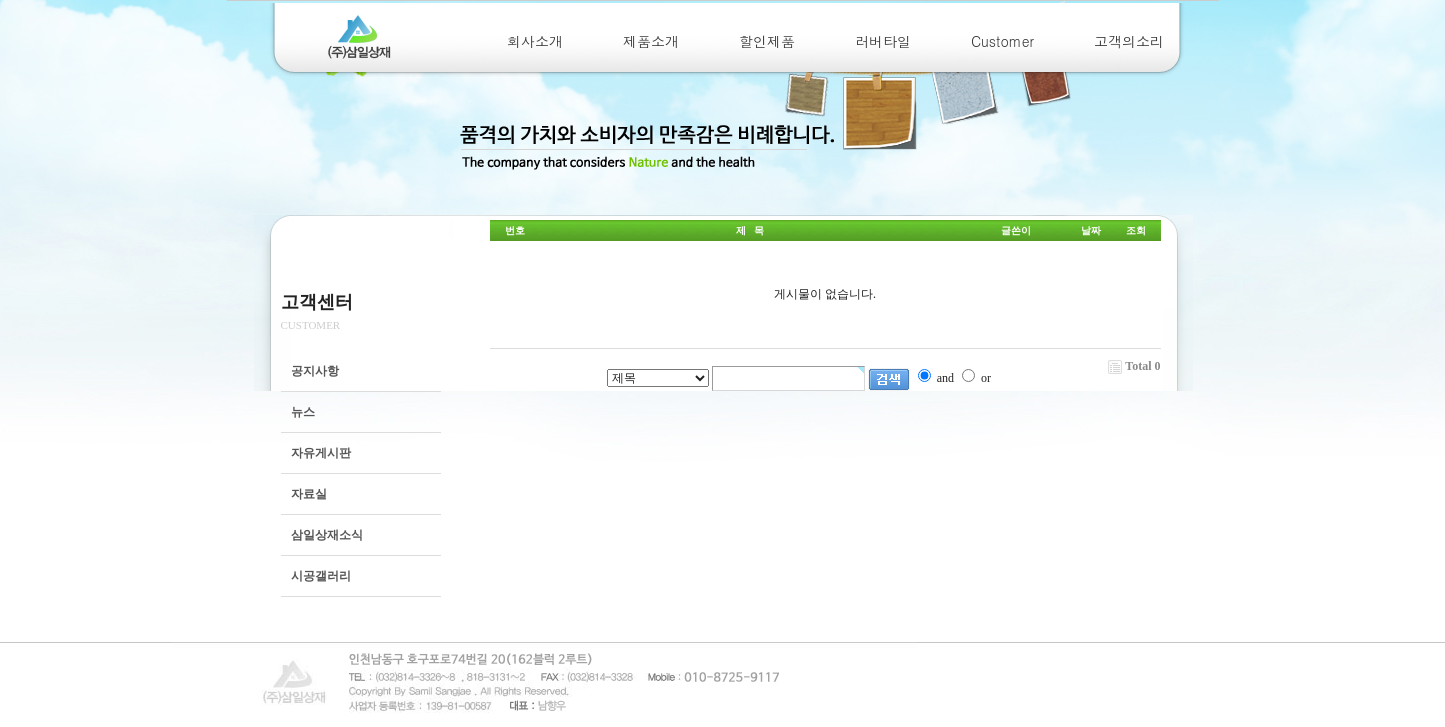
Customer (1002, 41)
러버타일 (883, 41)
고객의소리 (1129, 41)
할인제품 (767, 41)
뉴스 (303, 412)
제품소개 (651, 41)
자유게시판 (321, 453)
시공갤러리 (321, 576)
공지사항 (315, 371)
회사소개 (535, 41)
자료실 (309, 494)
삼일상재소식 (327, 535)
